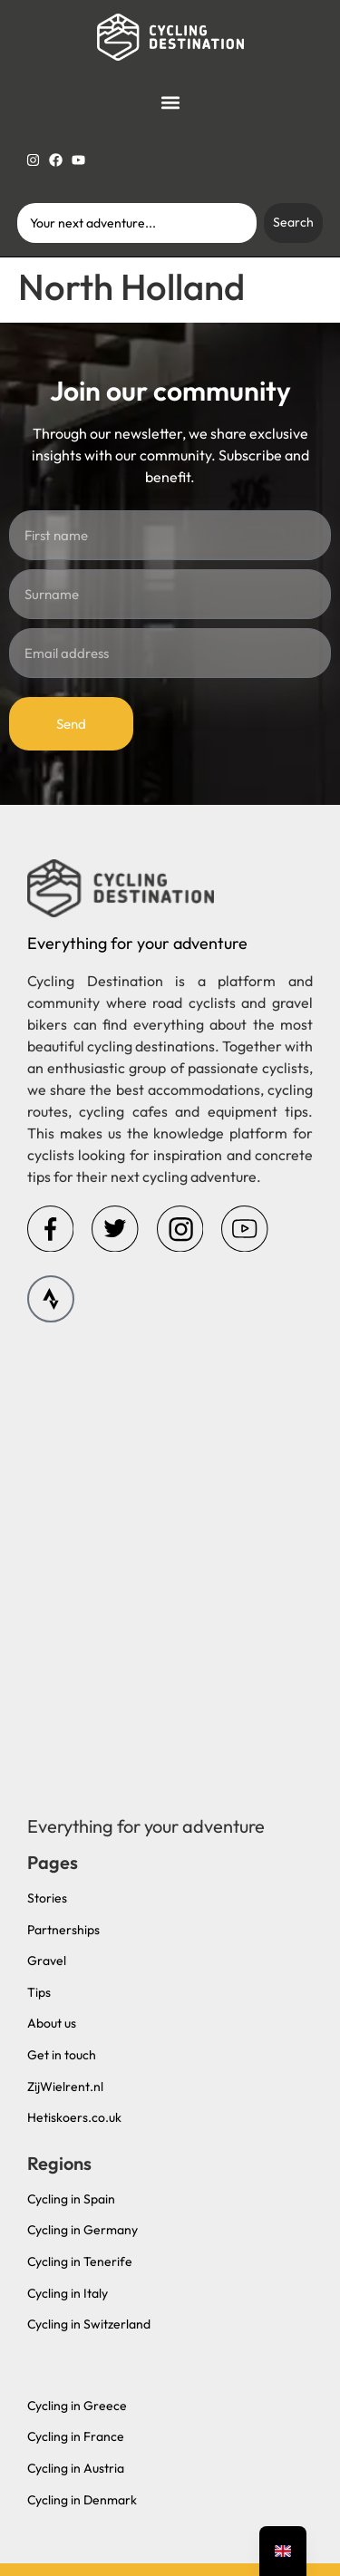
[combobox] (137, 223)
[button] (170, 103)
